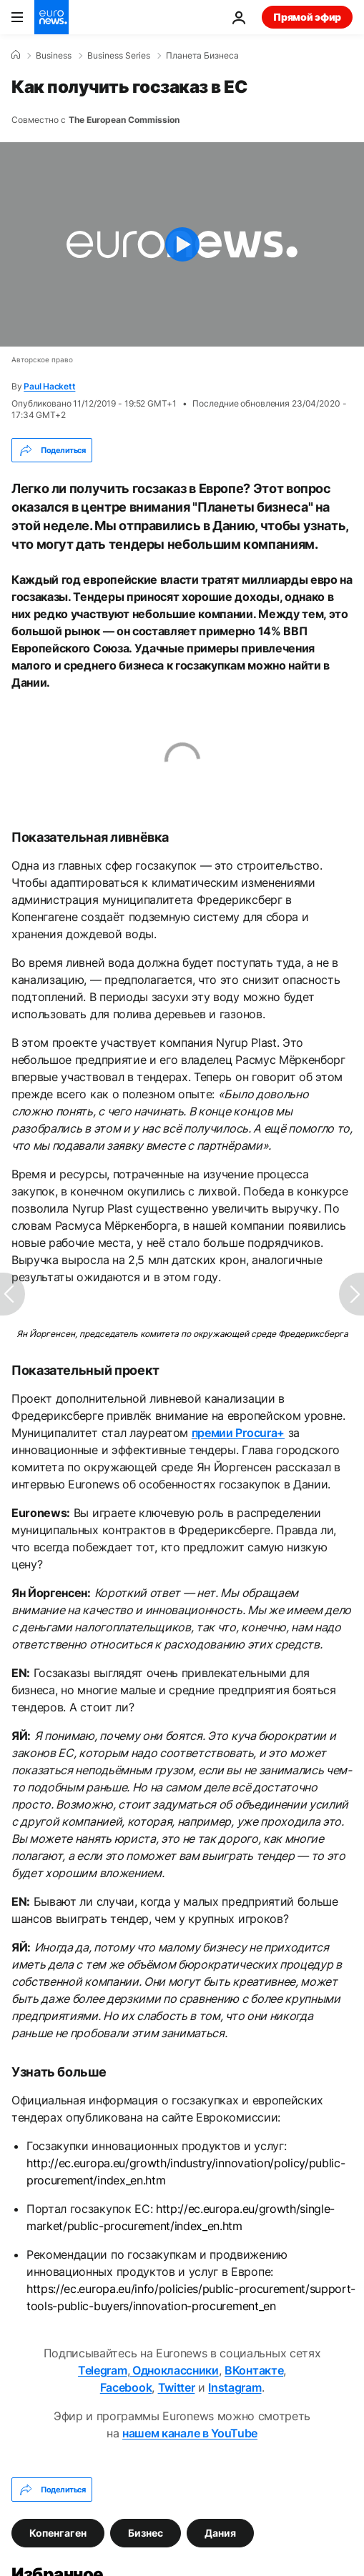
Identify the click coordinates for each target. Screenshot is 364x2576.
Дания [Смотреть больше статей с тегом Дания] (220, 2533)
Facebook (126, 2387)
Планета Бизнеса (202, 55)
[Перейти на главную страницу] (51, 17)
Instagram (234, 2387)
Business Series (118, 55)
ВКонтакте (254, 2370)
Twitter (176, 2387)
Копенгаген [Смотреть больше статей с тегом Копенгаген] (58, 2533)
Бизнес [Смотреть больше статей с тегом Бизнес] (145, 2533)
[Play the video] (182, 244)
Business (54, 55)
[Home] (15, 55)
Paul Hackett (49, 386)
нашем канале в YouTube (189, 2433)
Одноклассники (174, 2370)
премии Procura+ (238, 1433)
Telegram (102, 2370)
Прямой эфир (307, 17)
